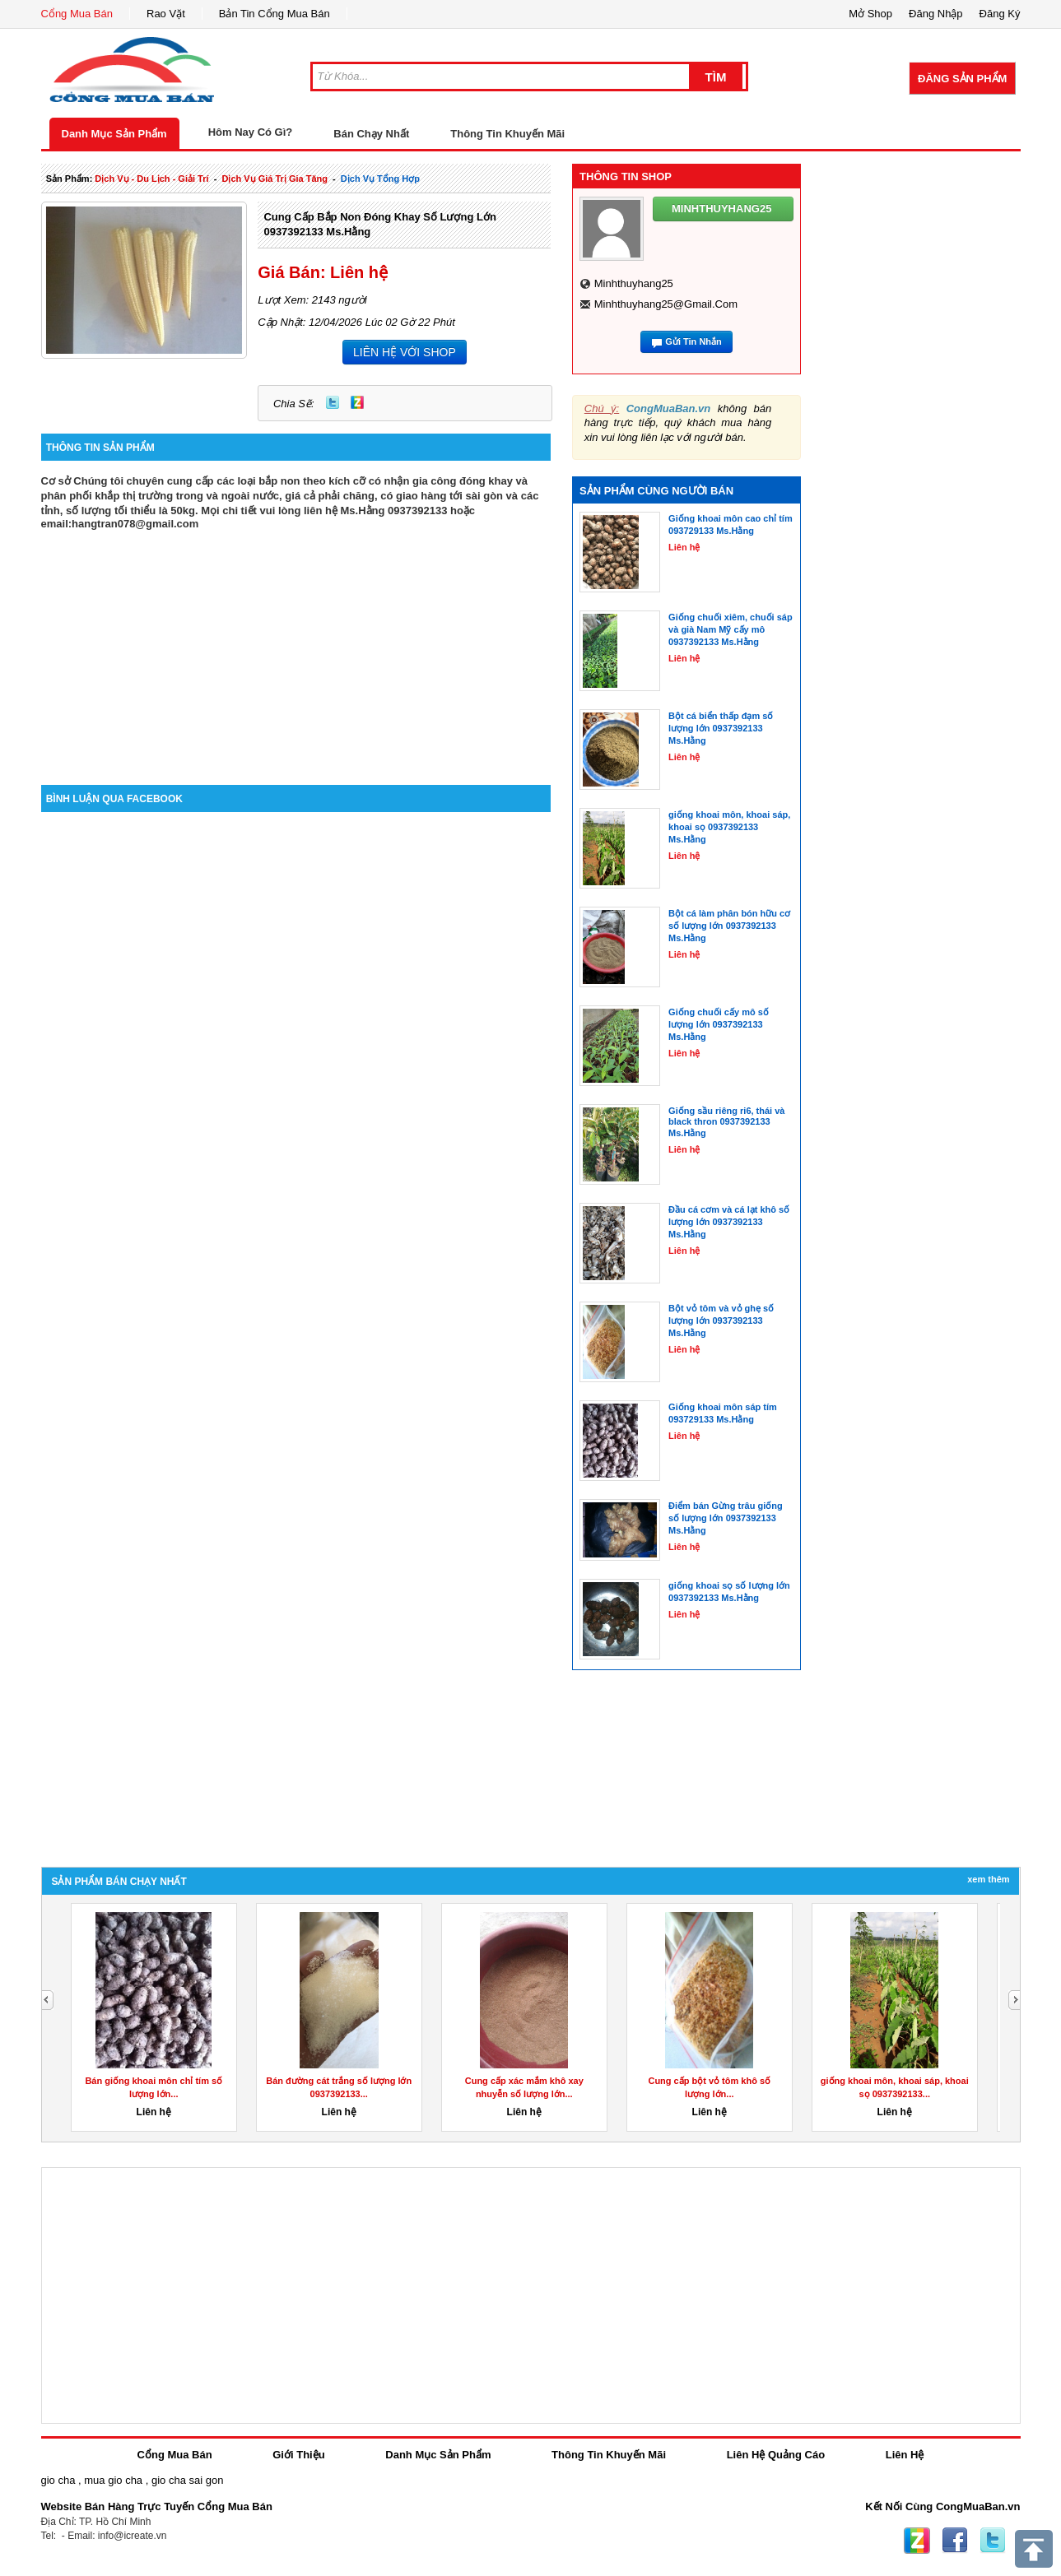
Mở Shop (870, 13)
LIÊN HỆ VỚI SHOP (404, 352)
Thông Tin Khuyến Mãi (507, 134)
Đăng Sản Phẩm (962, 78)
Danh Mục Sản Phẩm (114, 134)
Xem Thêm (988, 1879)
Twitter (332, 402)
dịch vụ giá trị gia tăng (274, 178)
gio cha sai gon (187, 2480)
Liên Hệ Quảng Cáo (776, 2454)
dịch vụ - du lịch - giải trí (151, 178)
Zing (357, 402)
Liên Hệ (905, 2454)
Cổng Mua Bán (77, 13)
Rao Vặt (166, 13)
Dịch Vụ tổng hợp (380, 178)
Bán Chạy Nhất (371, 134)
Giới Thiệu (298, 2454)
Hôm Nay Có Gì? (250, 132)
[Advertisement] (296, 645)
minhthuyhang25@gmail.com (666, 304)
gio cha (58, 2480)
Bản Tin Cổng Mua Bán (274, 13)
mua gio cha (113, 2480)
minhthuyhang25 (633, 283)
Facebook (955, 2540)
